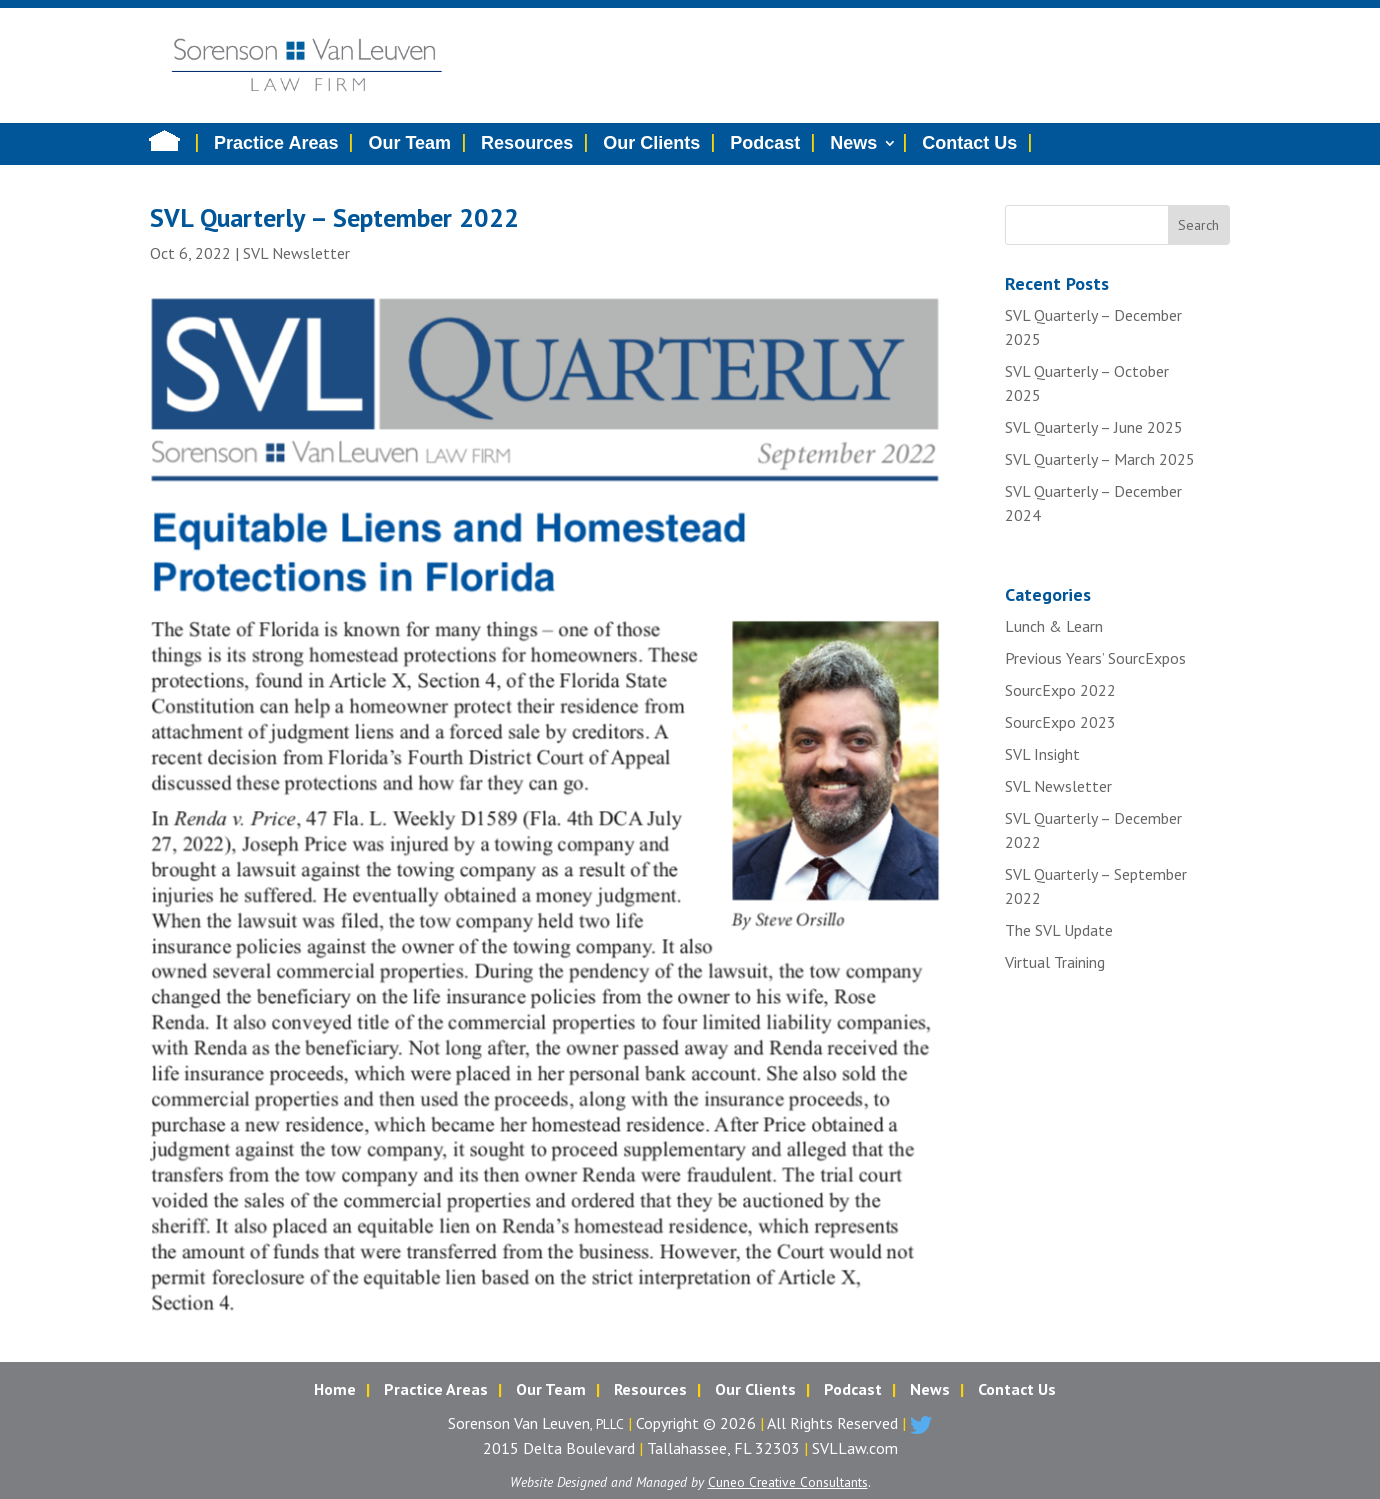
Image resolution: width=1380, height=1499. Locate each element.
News (853, 143)
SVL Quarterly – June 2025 (1094, 427)
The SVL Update (1059, 930)
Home (335, 1389)
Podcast (765, 143)
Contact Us (969, 143)
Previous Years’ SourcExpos (1095, 658)
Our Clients (651, 143)
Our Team (409, 143)
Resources (527, 143)
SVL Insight (1042, 754)
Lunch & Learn (1054, 626)
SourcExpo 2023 (1060, 722)
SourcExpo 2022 (1060, 690)
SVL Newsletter (296, 253)
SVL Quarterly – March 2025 (1100, 459)
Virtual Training (1055, 962)
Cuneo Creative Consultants (788, 1482)
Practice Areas (276, 143)
